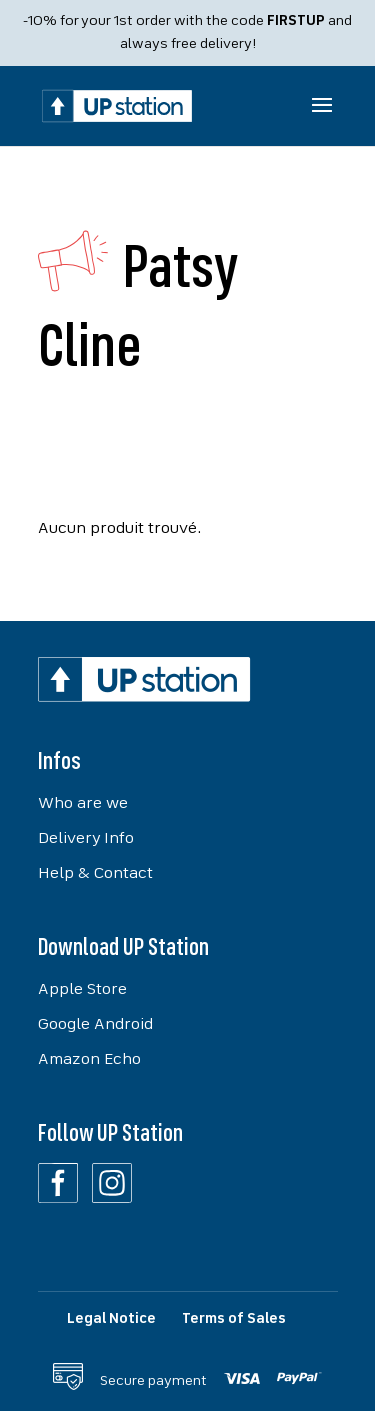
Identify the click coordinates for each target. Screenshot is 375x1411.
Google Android (95, 1025)
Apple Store (82, 990)
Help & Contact (95, 874)
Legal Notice (111, 1319)
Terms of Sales (234, 1319)
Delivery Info (86, 839)
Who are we (83, 804)
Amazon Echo (89, 1060)
